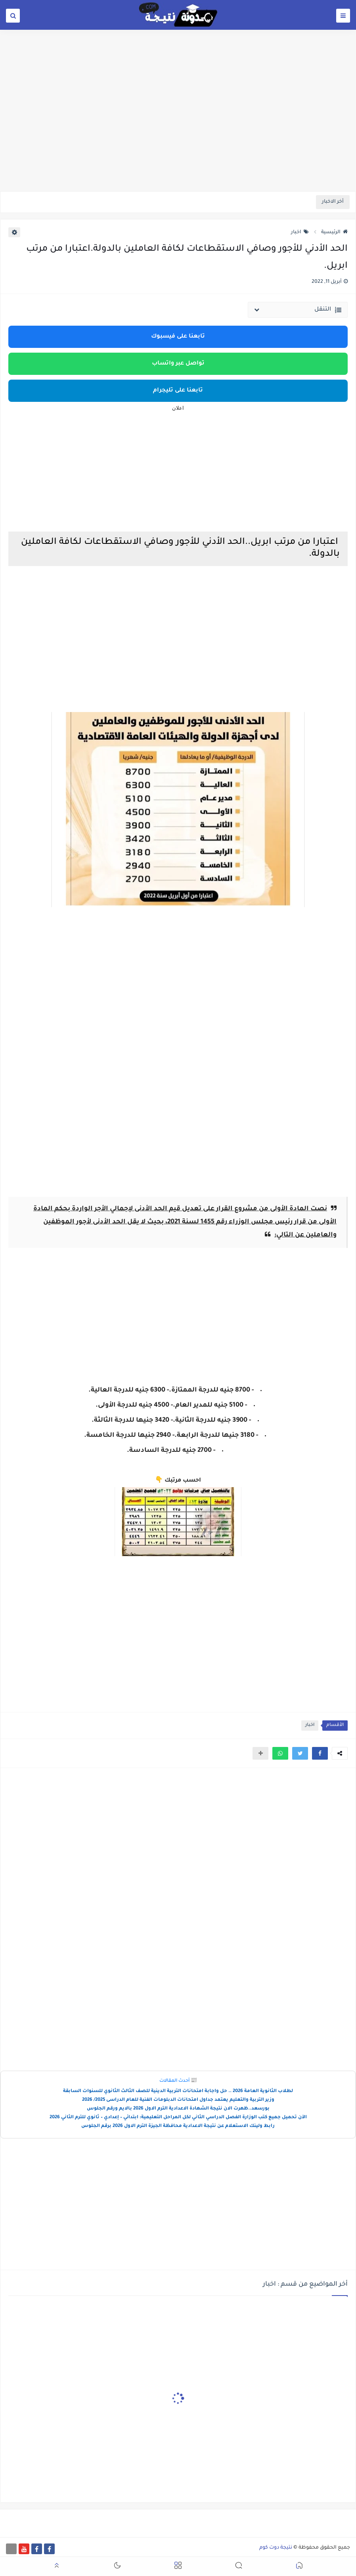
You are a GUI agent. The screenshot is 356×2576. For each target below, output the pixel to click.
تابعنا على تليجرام (178, 391)
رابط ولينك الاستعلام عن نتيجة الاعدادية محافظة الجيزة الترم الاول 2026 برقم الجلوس (178, 2126)
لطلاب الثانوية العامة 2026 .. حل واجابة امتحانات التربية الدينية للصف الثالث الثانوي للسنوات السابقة (178, 2091)
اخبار (300, 232)
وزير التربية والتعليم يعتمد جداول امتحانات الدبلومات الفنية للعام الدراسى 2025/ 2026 (178, 2100)
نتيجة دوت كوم (275, 2548)
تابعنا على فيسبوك (178, 337)
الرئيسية (334, 232)
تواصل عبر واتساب (178, 364)
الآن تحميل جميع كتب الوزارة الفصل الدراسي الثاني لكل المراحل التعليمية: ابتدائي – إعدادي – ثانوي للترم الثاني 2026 (178, 2117)
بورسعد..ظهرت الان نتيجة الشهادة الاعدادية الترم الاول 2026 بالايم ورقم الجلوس (178, 2108)
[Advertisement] (178, 129)
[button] (320, 1753)
